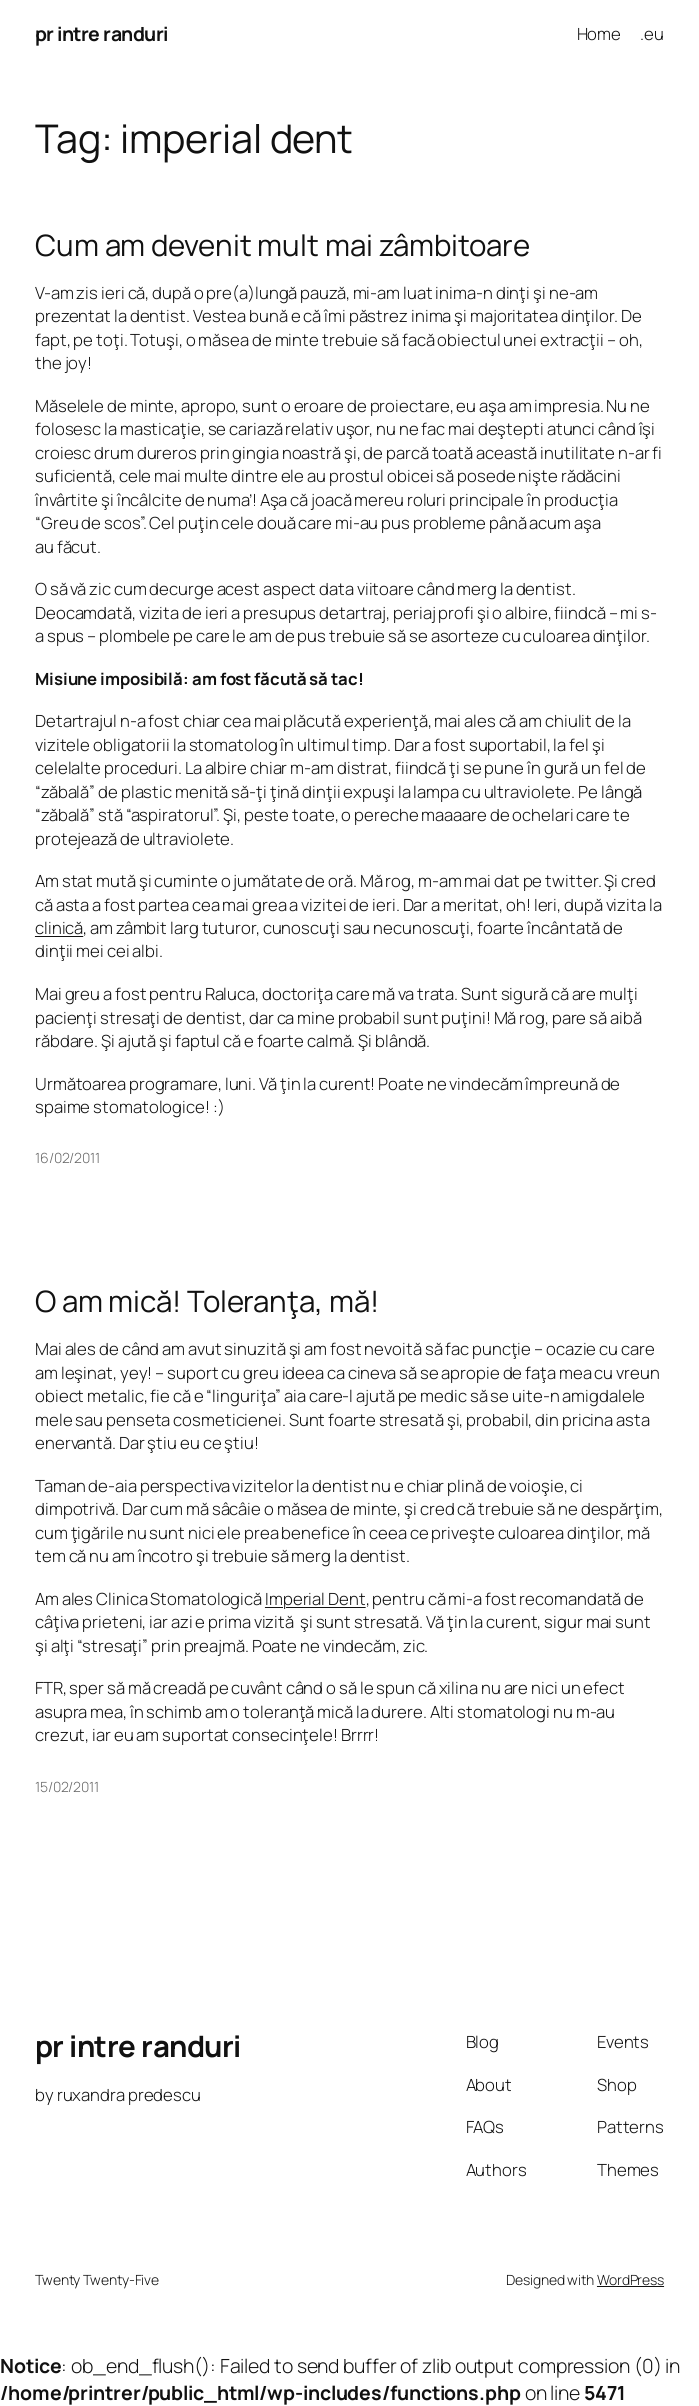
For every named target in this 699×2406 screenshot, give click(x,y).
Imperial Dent (315, 1598)
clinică (59, 927)
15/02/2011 (67, 1786)
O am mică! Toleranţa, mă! (207, 1301)
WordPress (630, 2279)
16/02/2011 (67, 1157)
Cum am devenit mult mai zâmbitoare (282, 245)
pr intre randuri (101, 33)
